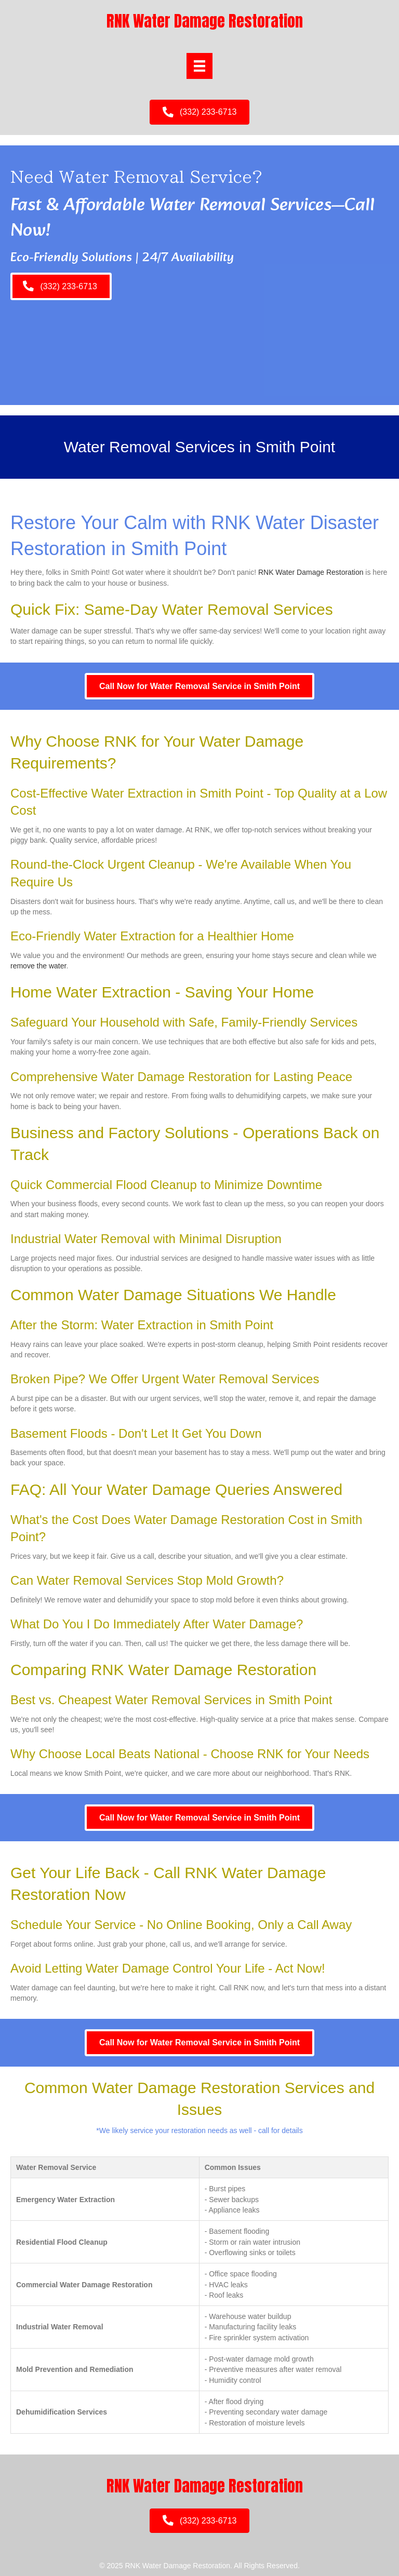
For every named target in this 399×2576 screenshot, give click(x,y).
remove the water (38, 966)
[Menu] (199, 66)
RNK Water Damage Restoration (311, 572)
